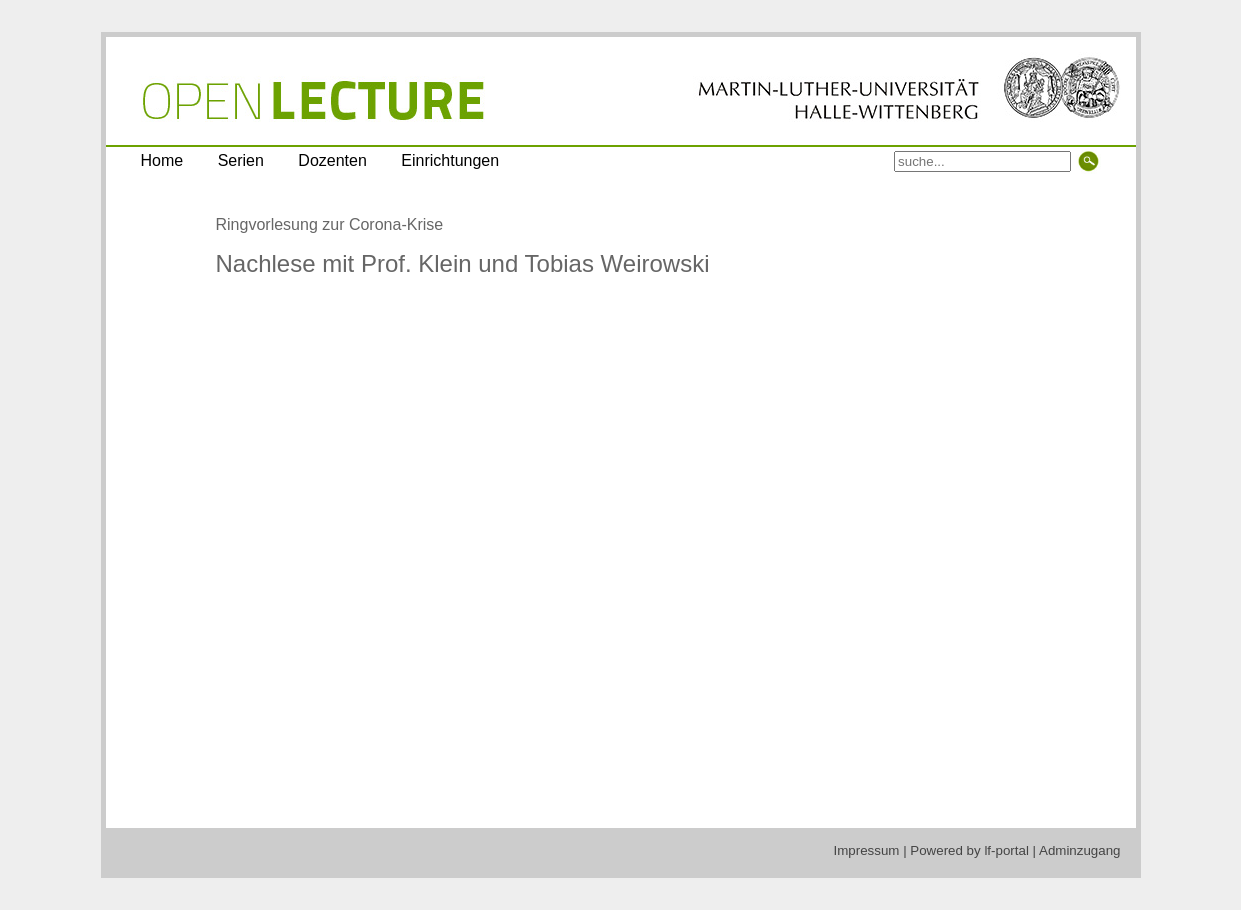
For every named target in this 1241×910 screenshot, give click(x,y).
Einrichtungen (450, 160)
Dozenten (332, 160)
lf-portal (1006, 850)
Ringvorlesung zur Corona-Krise (330, 224)
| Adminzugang (1077, 850)
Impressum (867, 850)
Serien (241, 160)
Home (162, 160)
